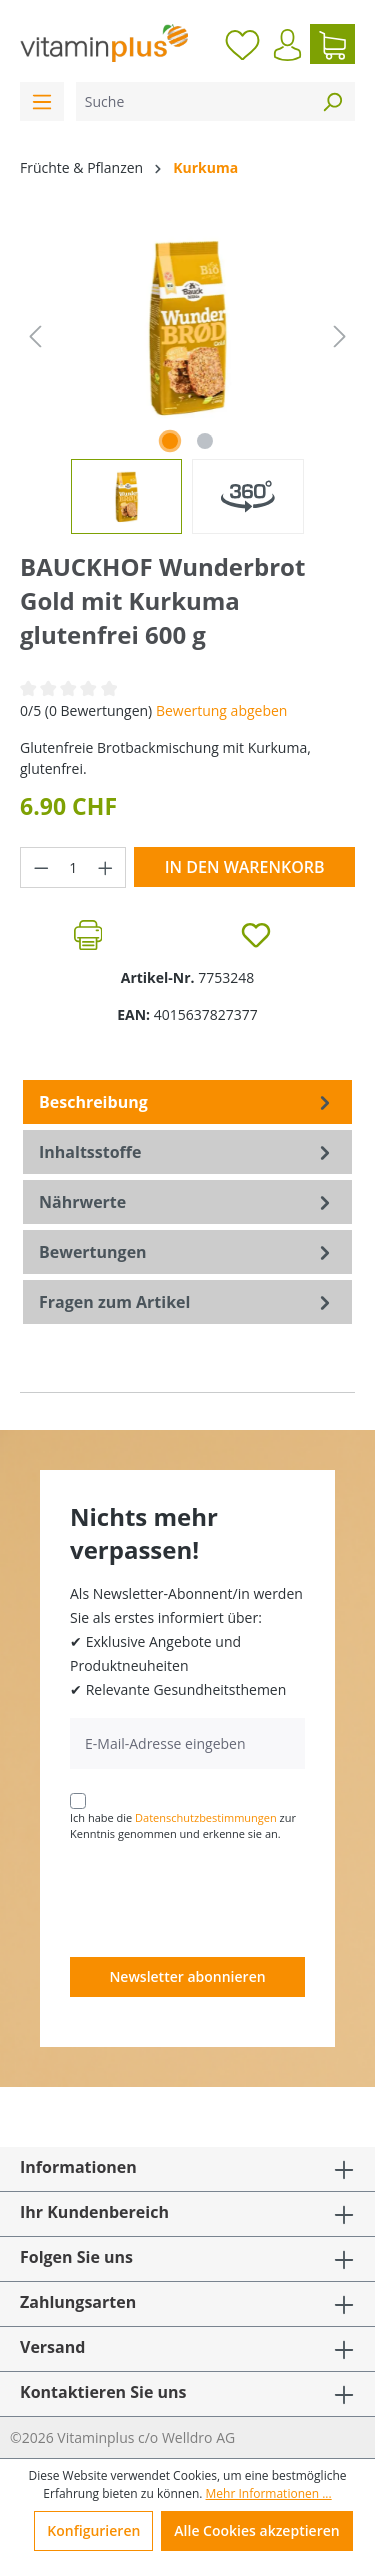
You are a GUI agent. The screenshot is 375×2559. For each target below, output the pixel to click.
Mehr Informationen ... (269, 2493)
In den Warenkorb (245, 867)
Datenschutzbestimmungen (206, 1817)
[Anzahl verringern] (41, 867)
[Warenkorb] (332, 44)
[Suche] (193, 101)
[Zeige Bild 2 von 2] (205, 441)
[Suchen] (332, 101)
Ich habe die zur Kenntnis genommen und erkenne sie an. (183, 1826)
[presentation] (222, 1898)
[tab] (187, 1102)
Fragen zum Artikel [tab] (187, 1302)
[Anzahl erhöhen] (106, 867)
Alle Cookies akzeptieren (256, 2530)
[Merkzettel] (242, 44)
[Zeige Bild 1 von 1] (170, 441)
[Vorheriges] (35, 336)
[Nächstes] (340, 336)
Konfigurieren (93, 2530)
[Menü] (42, 101)
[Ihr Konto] (287, 45)
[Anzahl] (73, 867)
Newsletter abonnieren (187, 1976)
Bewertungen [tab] (187, 1252)
